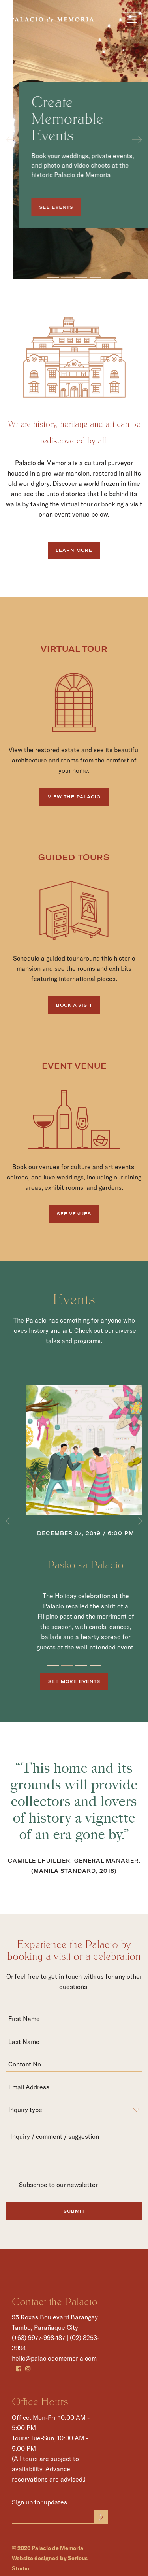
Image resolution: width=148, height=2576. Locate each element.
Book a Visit (74, 1005)
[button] (11, 139)
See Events (75, 206)
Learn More (74, 550)
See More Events (74, 1681)
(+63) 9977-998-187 (38, 2337)
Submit (74, 2211)
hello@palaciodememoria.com (54, 2358)
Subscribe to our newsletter (52, 2185)
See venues (74, 1213)
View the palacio (74, 796)
